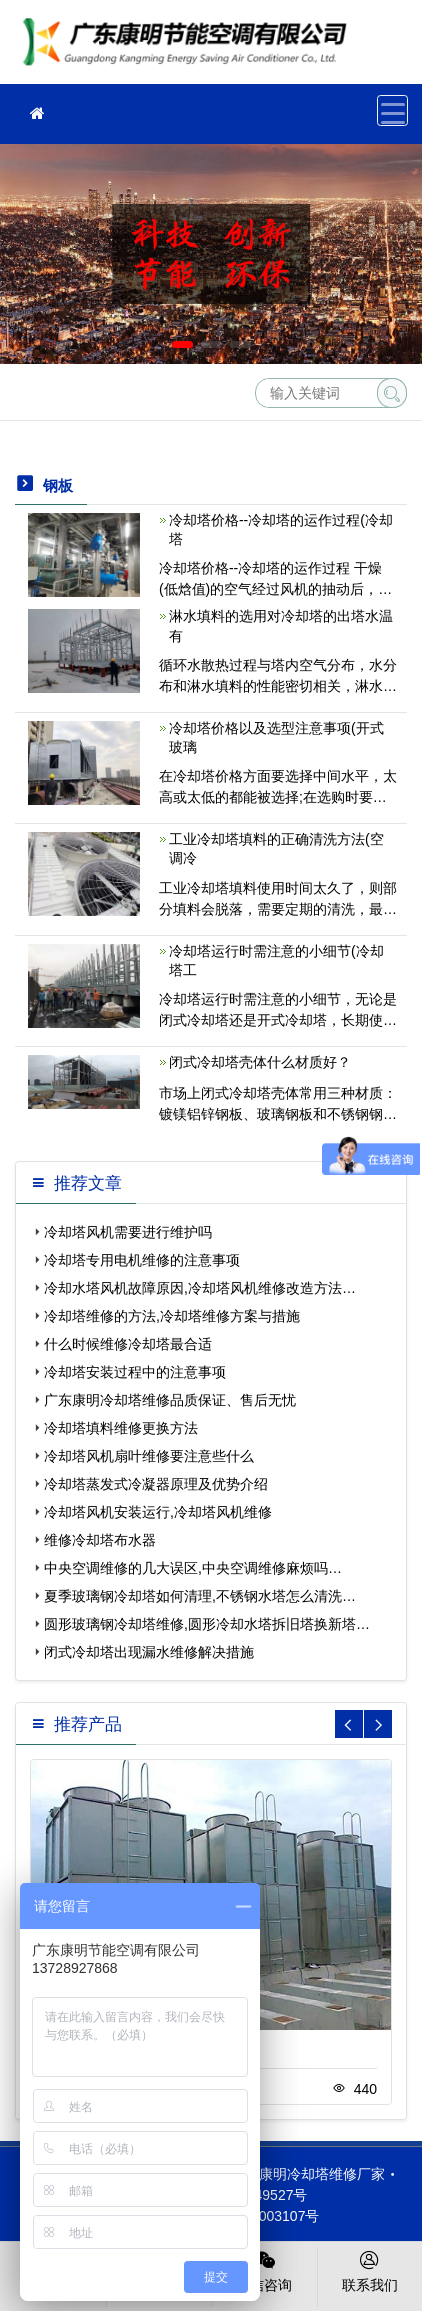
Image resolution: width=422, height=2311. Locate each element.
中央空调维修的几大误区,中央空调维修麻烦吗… (193, 1568)
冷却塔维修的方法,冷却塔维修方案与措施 (172, 1316)
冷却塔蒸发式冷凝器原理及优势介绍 (156, 1484)
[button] (182, 344)
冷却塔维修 (190, 48)
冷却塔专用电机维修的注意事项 (142, 1260)
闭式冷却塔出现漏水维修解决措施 (149, 1652)
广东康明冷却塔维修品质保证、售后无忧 (170, 1400)
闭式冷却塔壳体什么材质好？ (260, 1062)
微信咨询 (264, 2270)
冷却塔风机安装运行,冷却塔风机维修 (158, 1512)
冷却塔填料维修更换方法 (121, 1428)
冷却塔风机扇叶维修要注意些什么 (149, 1456)
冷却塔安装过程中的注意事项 (135, 1372)
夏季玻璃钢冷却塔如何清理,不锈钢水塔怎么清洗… (200, 1596)
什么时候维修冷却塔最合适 (128, 1344)
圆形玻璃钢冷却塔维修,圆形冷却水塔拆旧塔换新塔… (207, 1624)
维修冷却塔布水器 (100, 1540)
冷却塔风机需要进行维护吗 (128, 1232)
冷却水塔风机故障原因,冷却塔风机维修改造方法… (200, 1288)
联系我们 (370, 2270)
